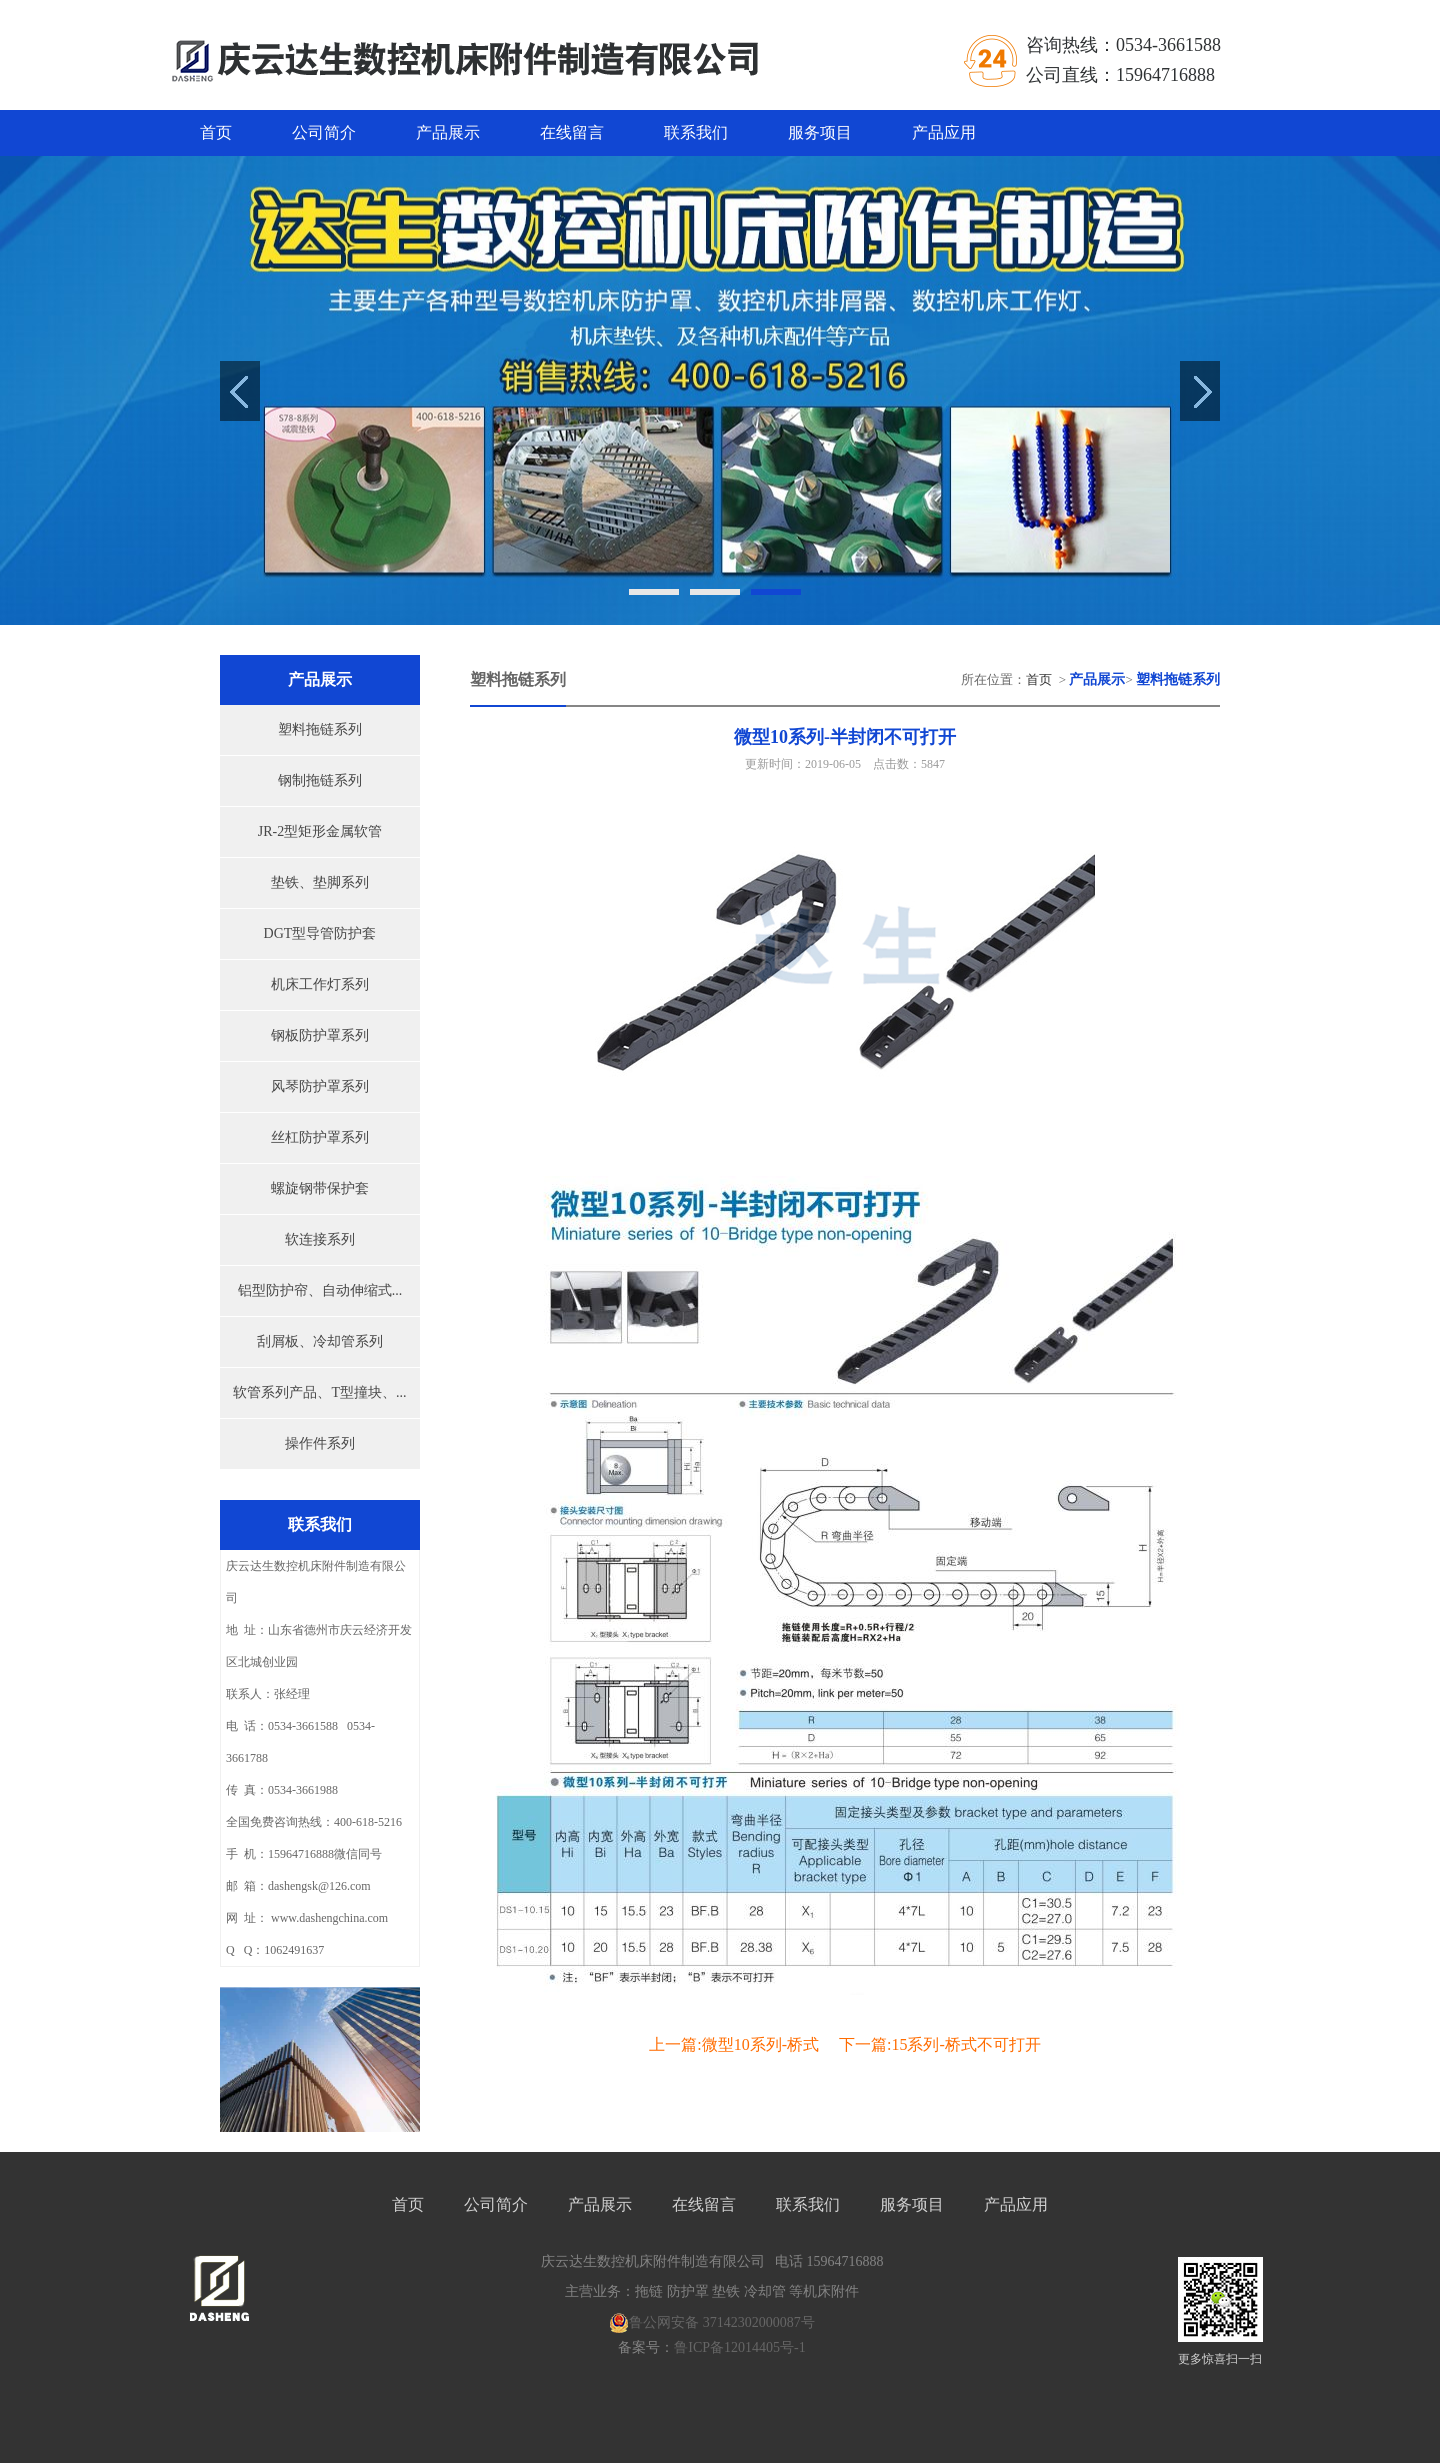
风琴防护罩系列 (320, 1086)
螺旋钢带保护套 (320, 1188)
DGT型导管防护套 (320, 933)
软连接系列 (320, 1239)
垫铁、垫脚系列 (320, 882)
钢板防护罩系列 (320, 1035)
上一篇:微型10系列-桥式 (734, 2044)
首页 (216, 132)
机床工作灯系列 (320, 984)
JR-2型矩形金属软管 (320, 831)
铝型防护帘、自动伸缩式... (320, 1290)
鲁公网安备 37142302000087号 (712, 2323)
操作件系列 (320, 1443)
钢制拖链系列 (320, 780)
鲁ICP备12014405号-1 (739, 2347)
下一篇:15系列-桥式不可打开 (940, 2044)
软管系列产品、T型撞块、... (319, 1392)
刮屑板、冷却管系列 (320, 1341)
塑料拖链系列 (320, 729)
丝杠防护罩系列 (320, 1137)
